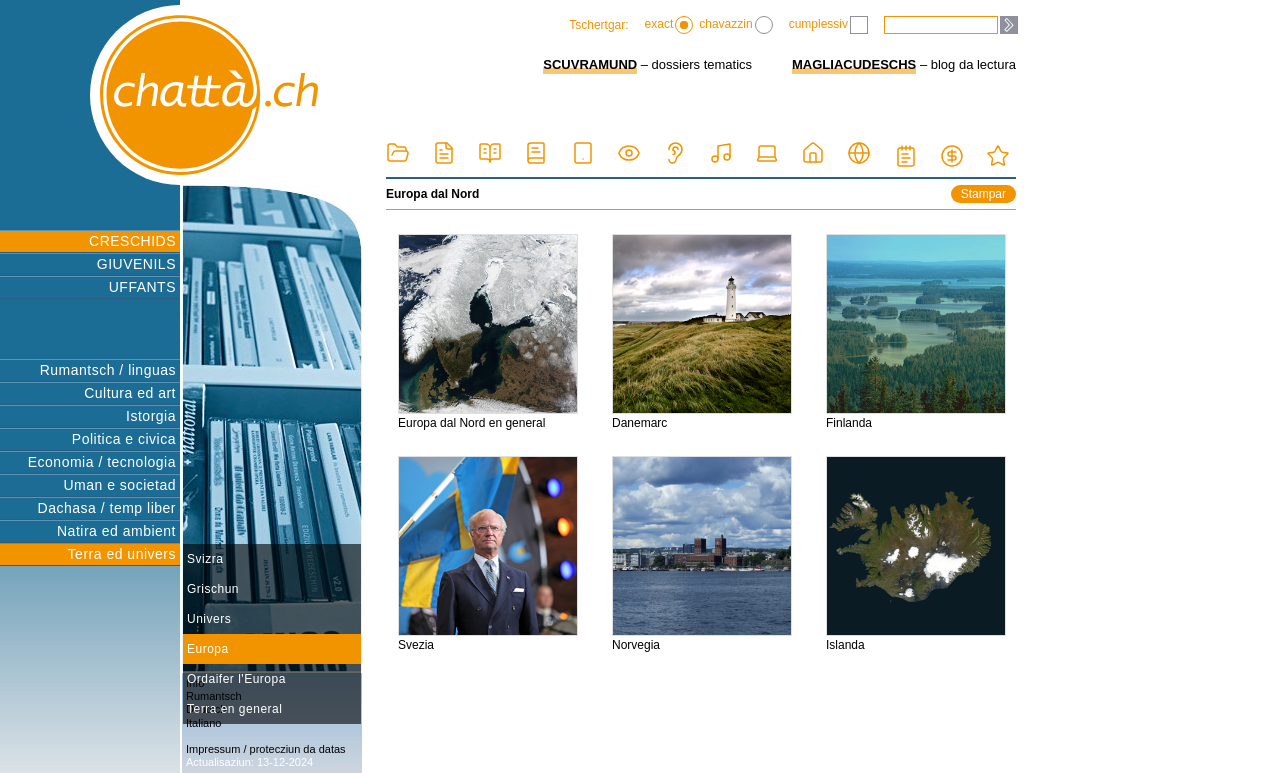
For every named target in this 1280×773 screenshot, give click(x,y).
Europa (208, 649)
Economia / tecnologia (102, 462)
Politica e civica (124, 439)
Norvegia (702, 554)
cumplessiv (828, 25)
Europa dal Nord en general (488, 332)
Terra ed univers (122, 554)
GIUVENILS (136, 264)
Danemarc (702, 332)
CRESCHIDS (132, 241)
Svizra (205, 559)
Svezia (488, 554)
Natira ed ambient (116, 531)
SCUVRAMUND (590, 64)
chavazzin (735, 25)
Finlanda (916, 332)
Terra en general (234, 709)
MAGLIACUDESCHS (854, 64)
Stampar (983, 194)
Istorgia (151, 416)
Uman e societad (119, 485)
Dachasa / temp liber (107, 508)
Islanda (916, 554)
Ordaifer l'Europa (236, 679)
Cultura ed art (130, 393)
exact (669, 25)
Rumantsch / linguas (108, 370)
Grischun (213, 589)
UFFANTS (142, 287)
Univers (209, 619)
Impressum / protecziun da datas (266, 749)
